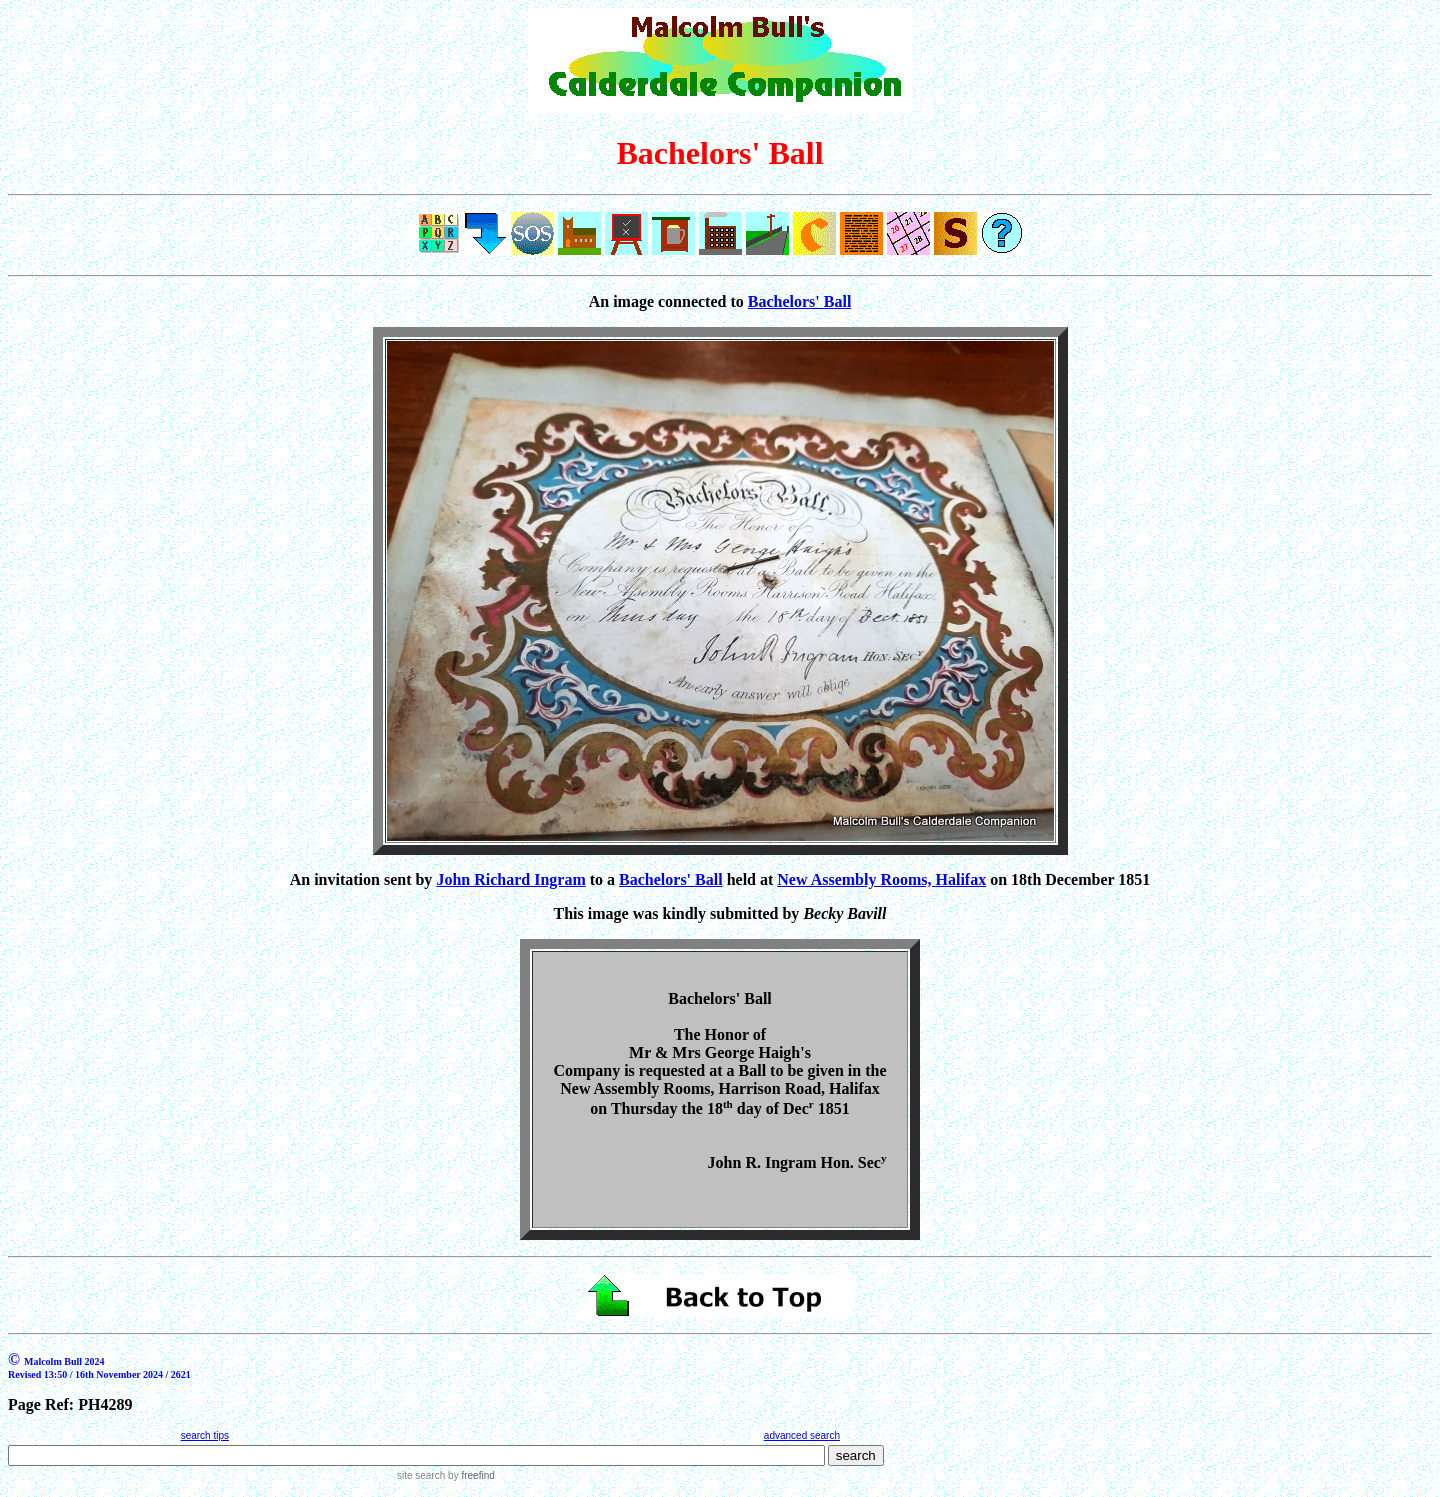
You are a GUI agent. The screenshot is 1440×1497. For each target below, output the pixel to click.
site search (421, 1475)
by (469, 1475)
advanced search (802, 1435)
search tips (205, 1435)
